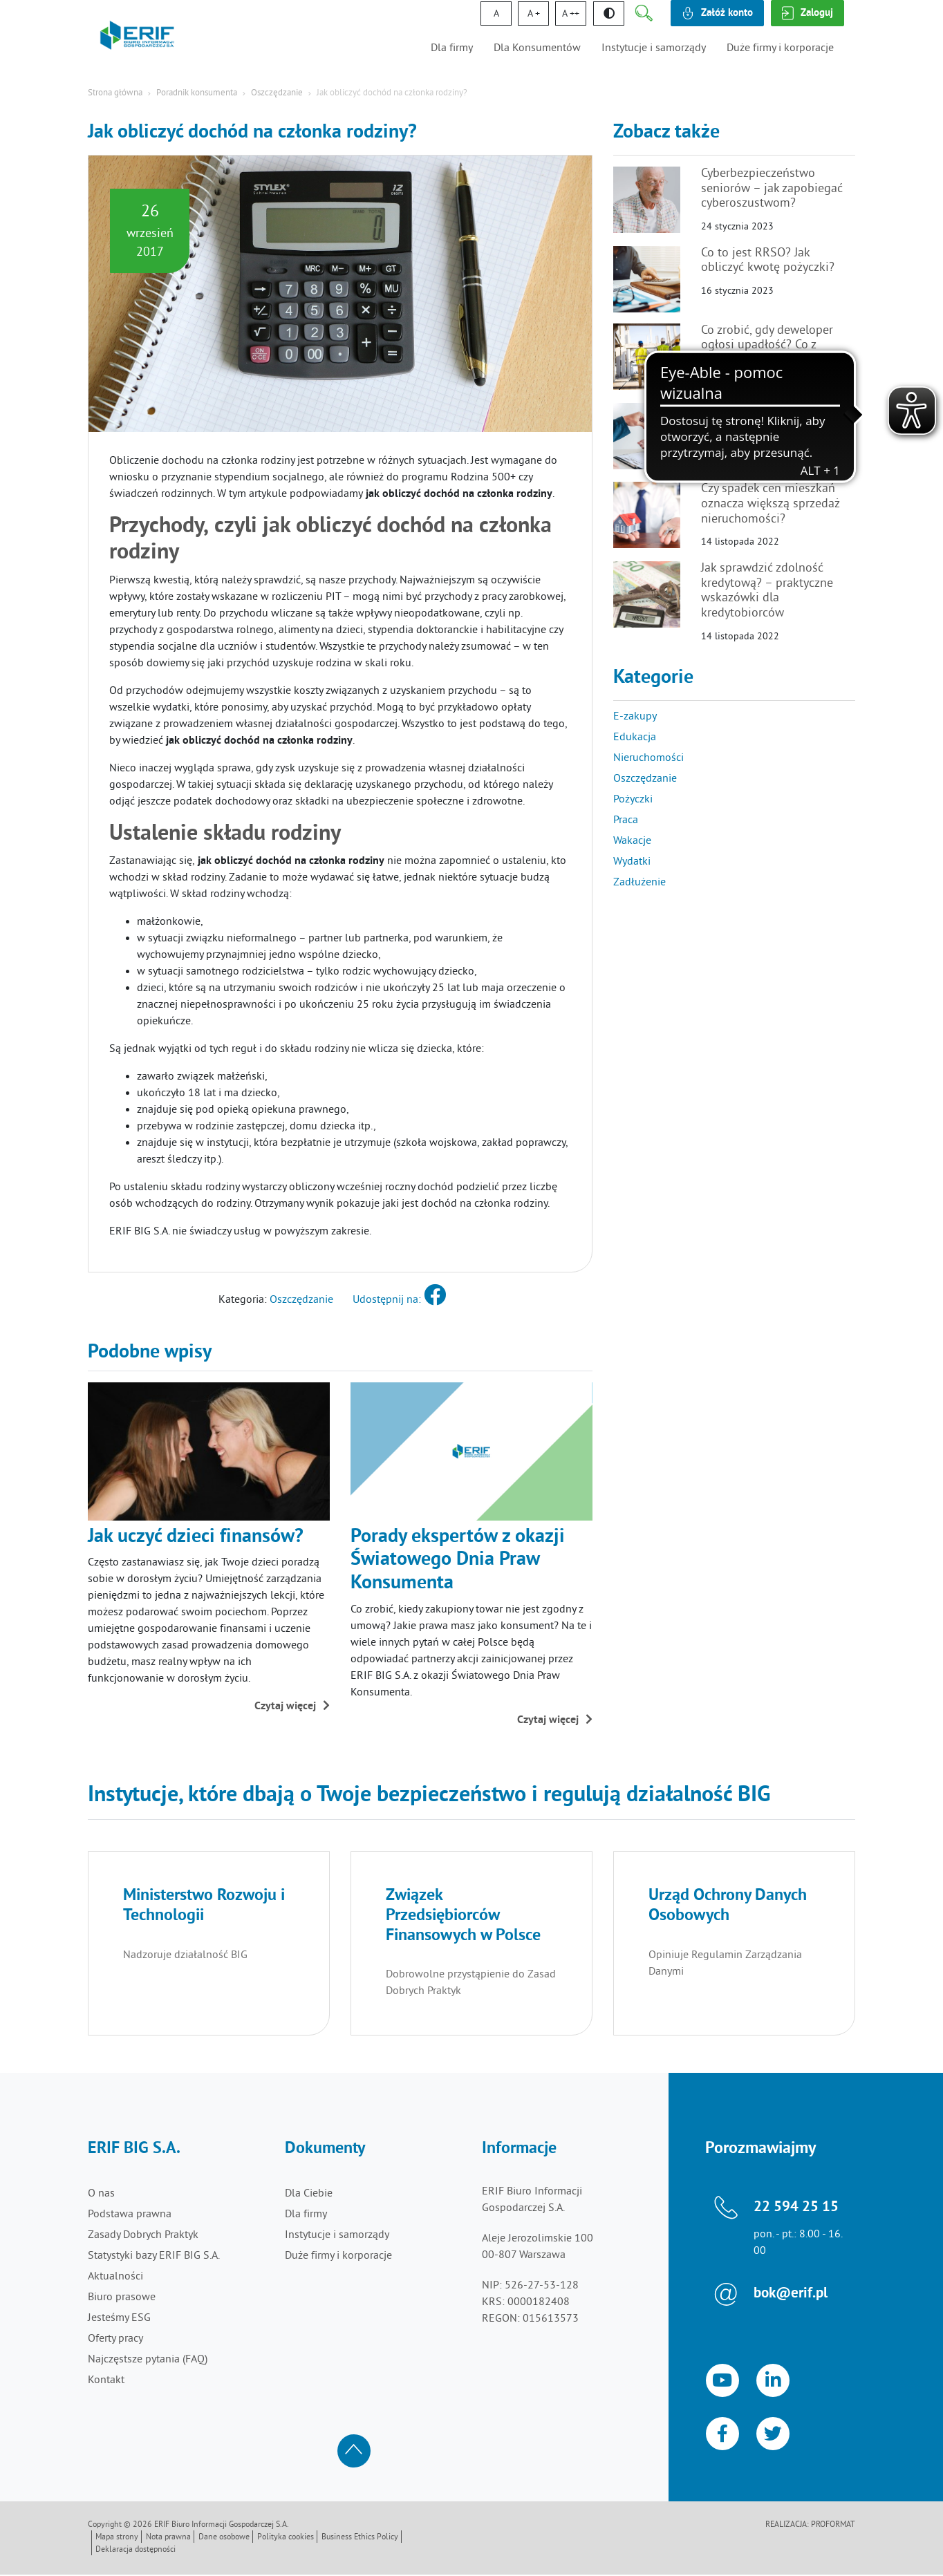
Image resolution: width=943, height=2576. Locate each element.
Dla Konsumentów (537, 48)
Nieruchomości (648, 758)
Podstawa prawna (129, 2214)
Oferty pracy (115, 2339)
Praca (625, 820)
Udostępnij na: (399, 1300)
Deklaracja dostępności (135, 2551)
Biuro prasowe (122, 2297)
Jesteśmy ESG (119, 2318)
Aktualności (115, 2277)
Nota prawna (168, 2539)
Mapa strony (116, 2539)
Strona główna (115, 93)
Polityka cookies (285, 2539)
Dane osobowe (224, 2539)
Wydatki (632, 862)
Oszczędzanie (277, 93)
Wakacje (632, 841)
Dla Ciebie (309, 2194)
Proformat (833, 2526)
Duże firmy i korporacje (780, 48)
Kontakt (106, 2380)
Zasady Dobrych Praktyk (143, 2235)
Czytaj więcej (292, 1706)
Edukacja (634, 737)
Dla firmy (452, 48)
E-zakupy (635, 717)
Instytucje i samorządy (653, 48)
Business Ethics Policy (359, 2539)
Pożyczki (633, 800)
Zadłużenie (639, 883)
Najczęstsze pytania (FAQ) (147, 2360)
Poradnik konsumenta (196, 93)
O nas (101, 2194)
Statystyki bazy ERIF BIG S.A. (154, 2256)
